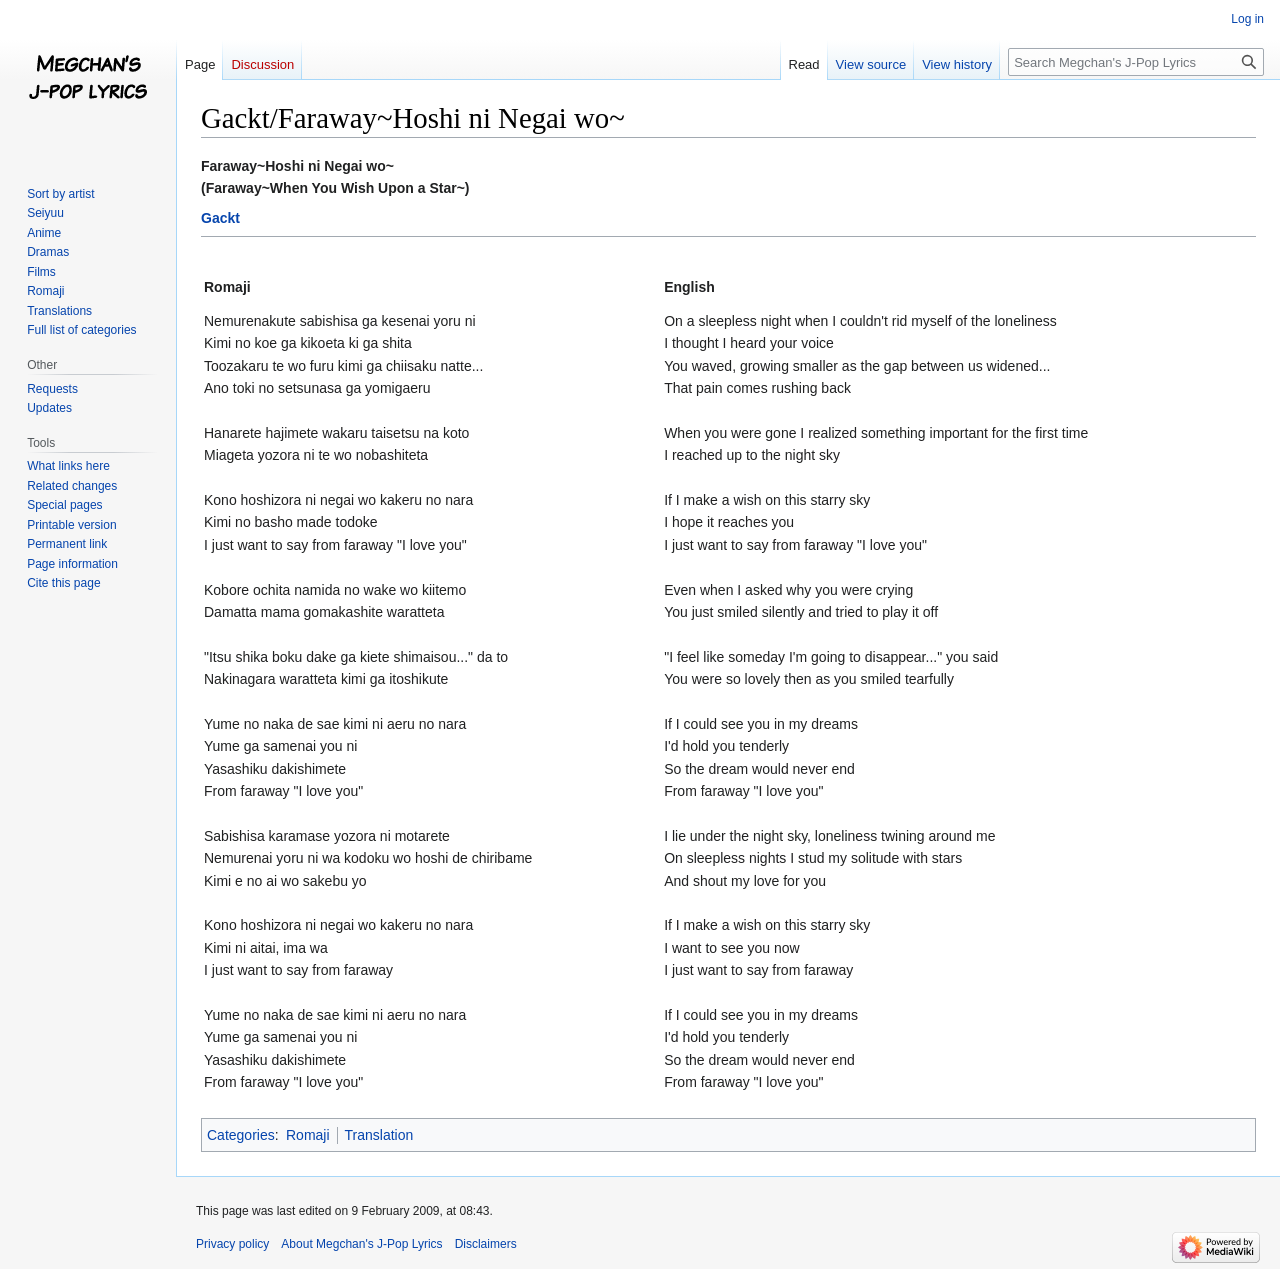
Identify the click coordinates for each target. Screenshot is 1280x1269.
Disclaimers (486, 1244)
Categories (241, 1135)
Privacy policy (232, 1244)
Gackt (220, 218)
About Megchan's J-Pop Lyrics (361, 1244)
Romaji (308, 1135)
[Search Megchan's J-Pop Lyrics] (1136, 62)
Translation (379, 1135)
